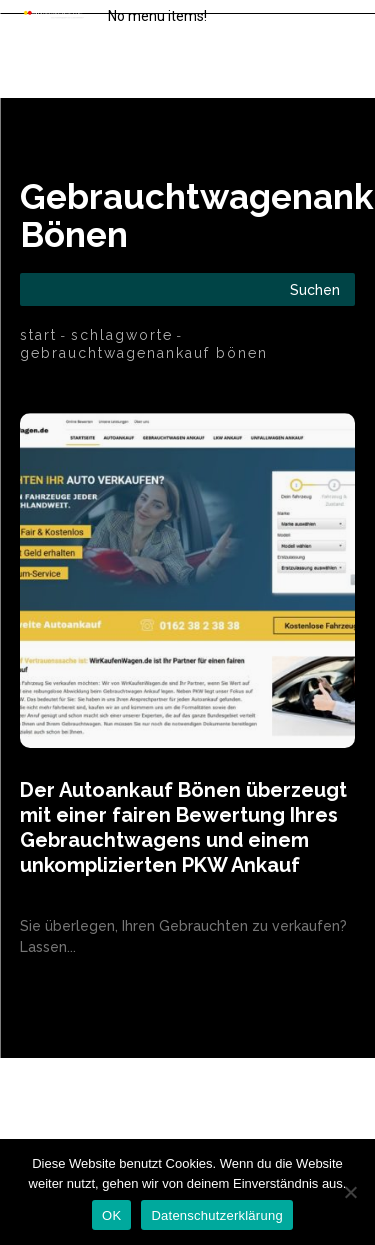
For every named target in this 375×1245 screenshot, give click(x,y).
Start (38, 335)
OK (111, 1215)
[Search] (315, 289)
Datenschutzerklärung (216, 1215)
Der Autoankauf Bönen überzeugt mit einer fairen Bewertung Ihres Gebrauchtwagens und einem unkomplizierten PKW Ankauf (183, 827)
